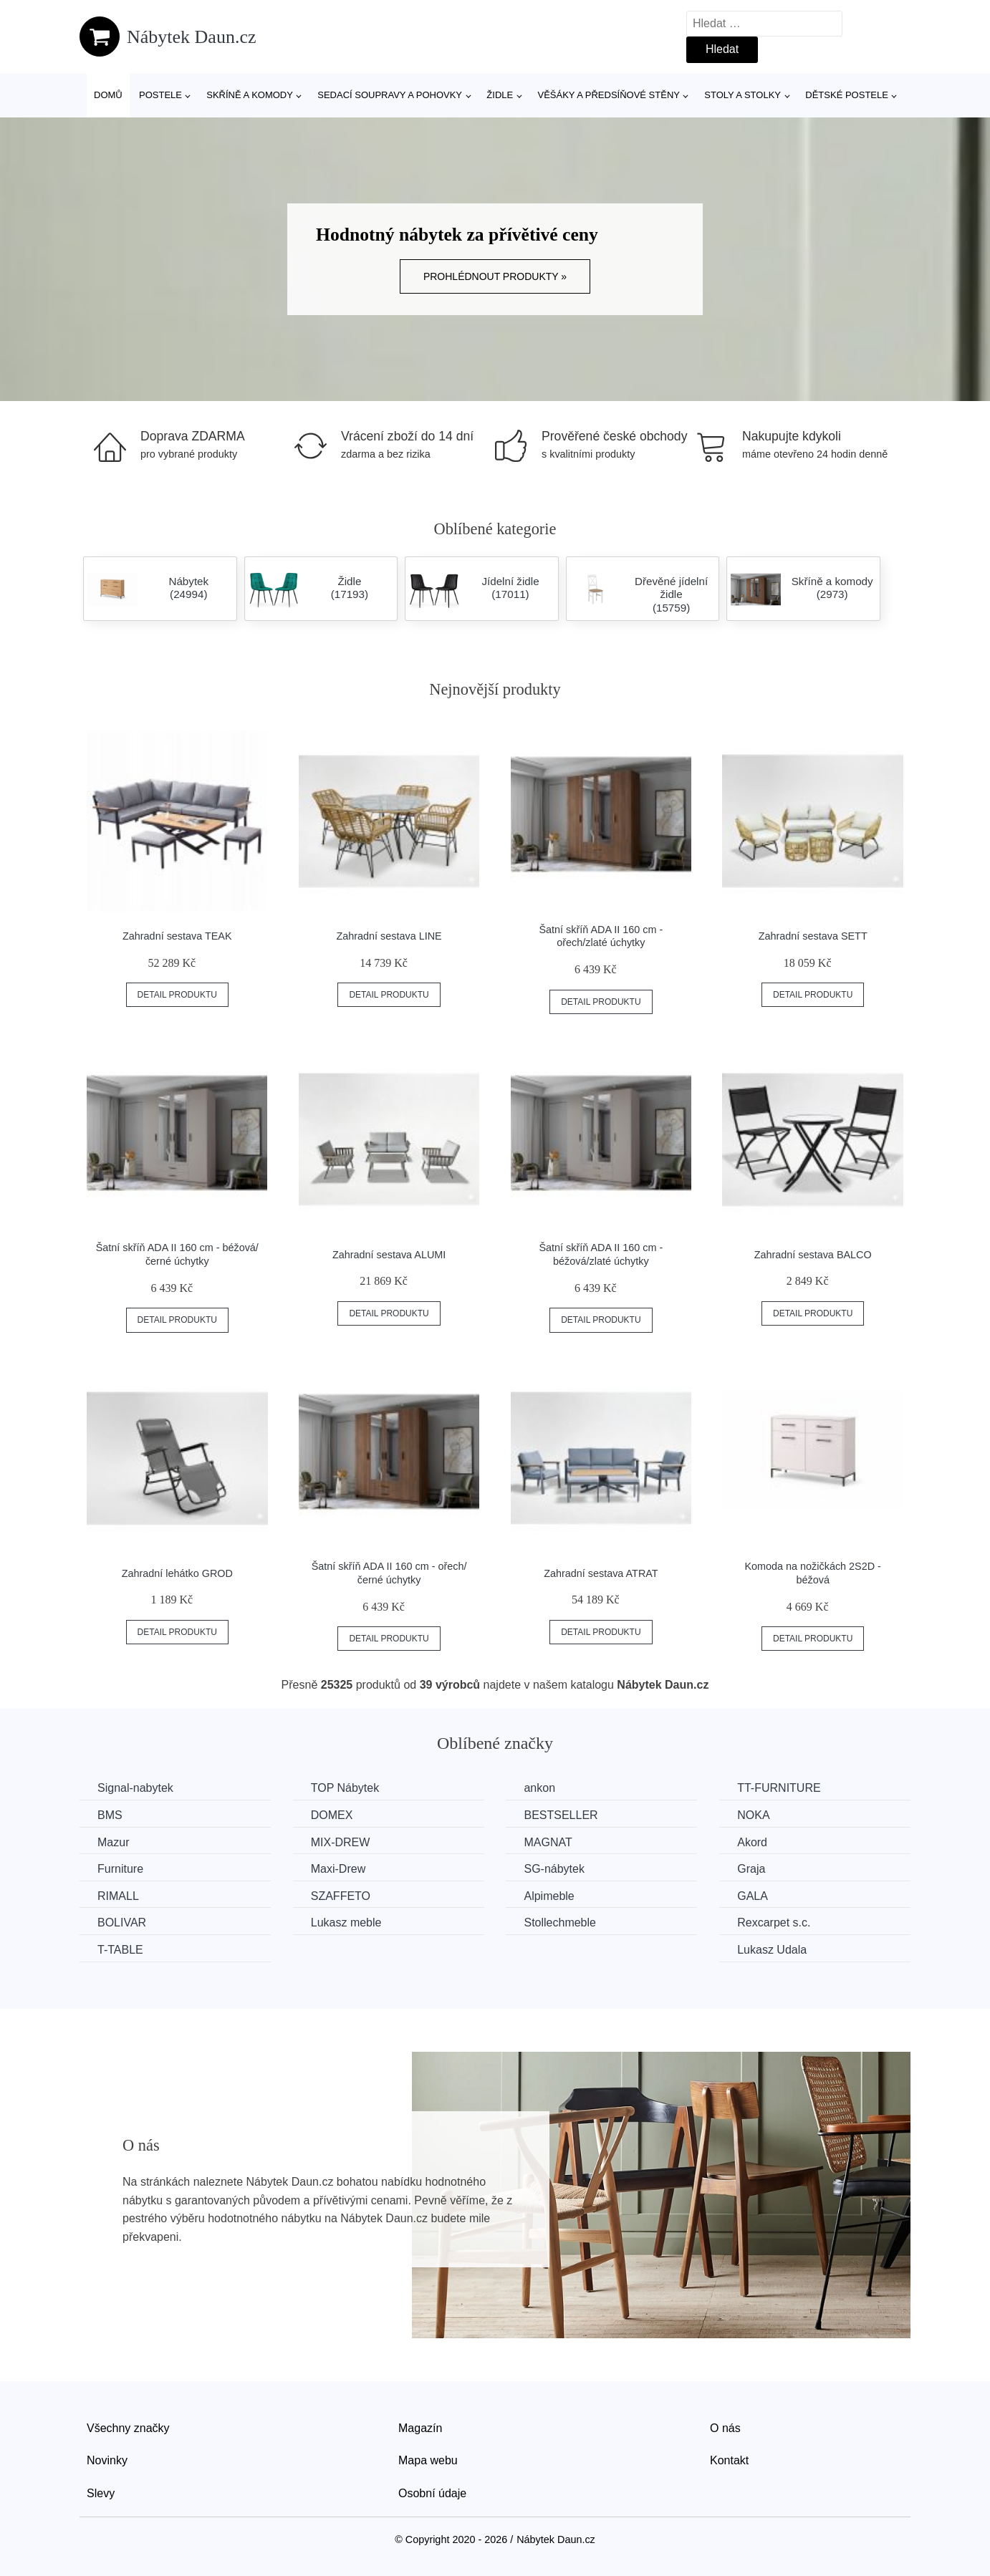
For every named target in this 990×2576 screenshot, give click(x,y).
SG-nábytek (554, 1869)
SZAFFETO (340, 1896)
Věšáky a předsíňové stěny (609, 95)
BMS (109, 1815)
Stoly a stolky (742, 95)
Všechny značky (128, 2428)
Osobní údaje (432, 2493)
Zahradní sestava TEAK (177, 936)
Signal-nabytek (135, 1788)
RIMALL (118, 1896)
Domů (108, 95)
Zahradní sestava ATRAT (601, 1573)
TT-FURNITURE (778, 1788)
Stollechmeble (560, 1922)
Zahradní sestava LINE (389, 936)
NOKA (753, 1815)
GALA (752, 1896)
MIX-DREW (340, 1842)
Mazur (113, 1842)
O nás (725, 2428)
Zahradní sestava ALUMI (389, 1254)
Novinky (107, 2460)
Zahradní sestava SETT (813, 936)
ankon (539, 1788)
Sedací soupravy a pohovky (389, 95)
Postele (160, 95)
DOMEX (332, 1815)
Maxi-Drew (338, 1869)
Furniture (120, 1869)
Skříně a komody (249, 95)
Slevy (101, 2493)
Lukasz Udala (772, 1950)
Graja (751, 1869)
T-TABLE (120, 1950)
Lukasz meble (346, 1922)
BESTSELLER (560, 1815)
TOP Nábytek (345, 1788)
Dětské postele (846, 95)
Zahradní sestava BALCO (813, 1254)
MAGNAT (548, 1842)
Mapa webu (428, 2460)
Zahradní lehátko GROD (177, 1573)
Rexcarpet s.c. (773, 1922)
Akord (752, 1842)
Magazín (420, 2428)
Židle (499, 95)
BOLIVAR (121, 1922)
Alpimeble (549, 1896)
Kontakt (729, 2460)
